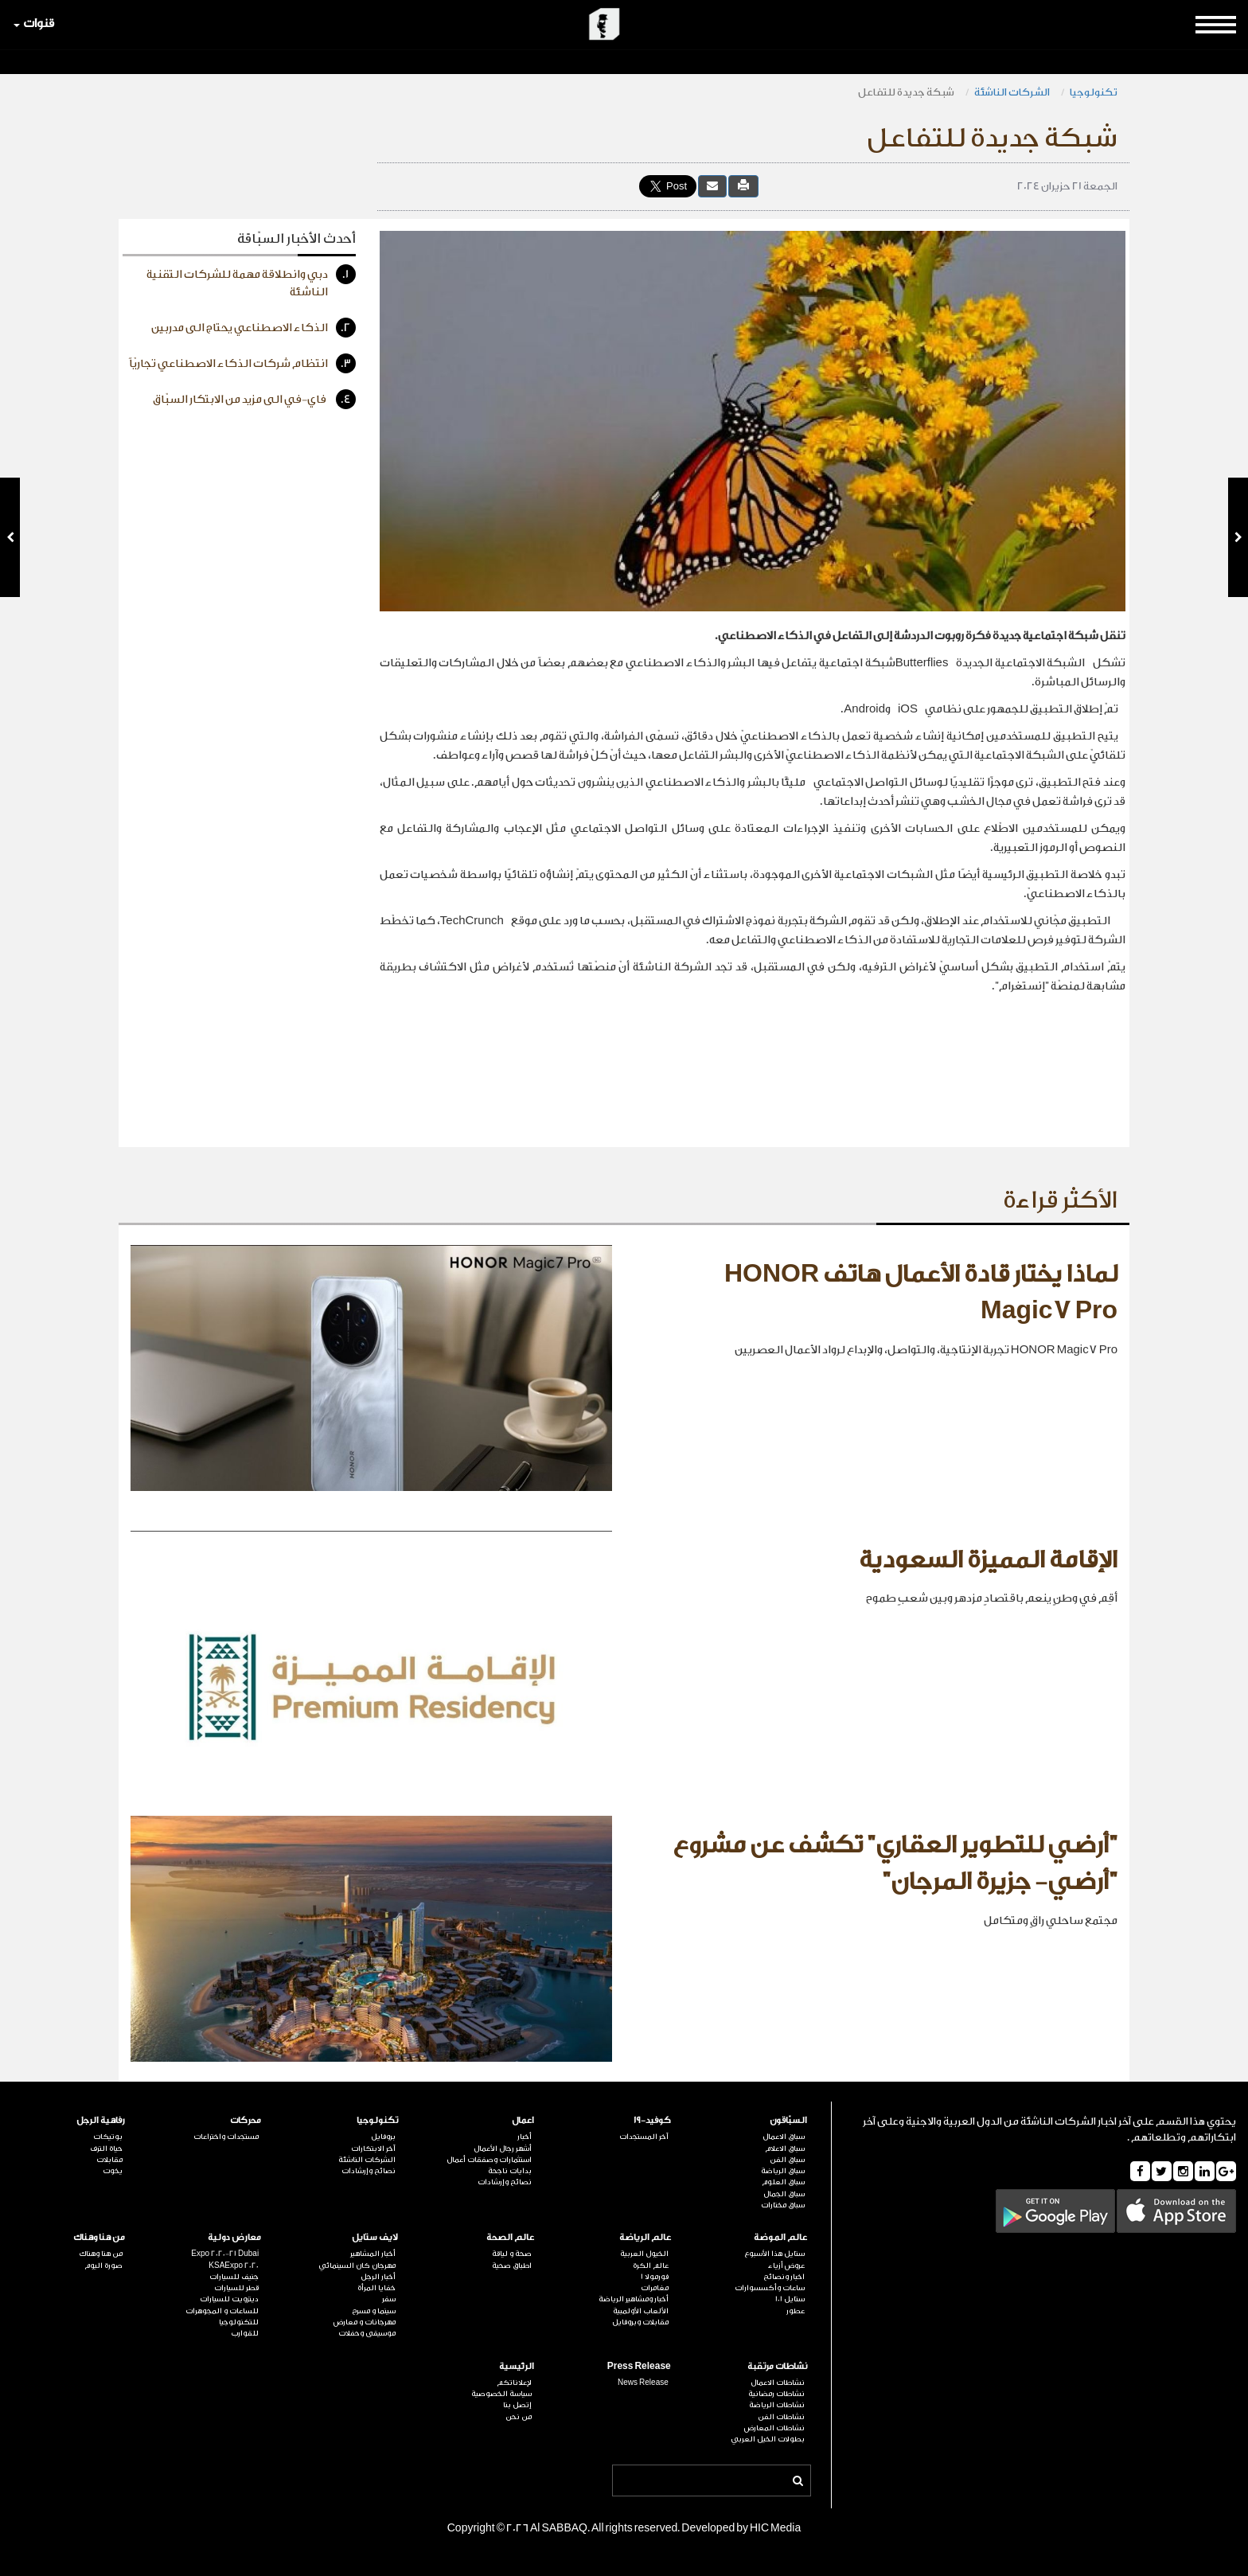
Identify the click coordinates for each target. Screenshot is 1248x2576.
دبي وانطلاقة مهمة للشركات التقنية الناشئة (251, 281)
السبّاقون (788, 2120)
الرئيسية (516, 2366)
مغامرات (655, 2288)
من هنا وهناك (99, 2237)
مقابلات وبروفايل (640, 2322)
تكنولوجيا (1093, 92)
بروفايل (383, 2137)
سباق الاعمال (783, 2137)
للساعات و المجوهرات (222, 2311)
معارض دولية (234, 2237)
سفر (389, 2299)
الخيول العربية (644, 2254)
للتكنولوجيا (239, 2322)
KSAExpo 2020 (234, 2266)
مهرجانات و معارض (364, 2322)
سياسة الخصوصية (501, 2394)
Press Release (639, 2366)
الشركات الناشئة (1012, 92)
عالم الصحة (510, 2237)
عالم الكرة (651, 2266)
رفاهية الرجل (100, 2120)
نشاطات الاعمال (778, 2383)
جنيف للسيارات (234, 2277)
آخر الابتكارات (373, 2149)
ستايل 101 (790, 2299)
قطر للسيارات (236, 2288)
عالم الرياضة (645, 2237)
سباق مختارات (783, 2205)
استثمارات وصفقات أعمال (489, 2160)
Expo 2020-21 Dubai (225, 2254)
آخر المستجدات (644, 2137)
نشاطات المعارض (774, 2428)
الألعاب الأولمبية (641, 2311)
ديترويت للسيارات (229, 2299)
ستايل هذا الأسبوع (774, 2254)
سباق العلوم (783, 2182)
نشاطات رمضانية (776, 2394)
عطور (795, 2311)
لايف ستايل (375, 2237)
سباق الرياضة (783, 2171)
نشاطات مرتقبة (777, 2366)
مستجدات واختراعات (226, 2137)
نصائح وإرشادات (505, 2182)
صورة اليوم (103, 2266)
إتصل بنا (517, 2405)
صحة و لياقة (512, 2254)
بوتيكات (108, 2137)
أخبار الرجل (378, 2277)
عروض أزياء (786, 2266)
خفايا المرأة (376, 2288)
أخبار (524, 2137)
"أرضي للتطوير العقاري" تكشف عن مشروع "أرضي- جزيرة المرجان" (895, 1863)
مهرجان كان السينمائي (357, 2266)
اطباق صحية (512, 2266)
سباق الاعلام (785, 2149)
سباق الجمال (784, 2194)
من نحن (518, 2417)
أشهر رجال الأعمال (503, 2149)
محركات (245, 2120)
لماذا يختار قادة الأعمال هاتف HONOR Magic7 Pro (920, 1293)
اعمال (523, 2120)
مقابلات (109, 2160)
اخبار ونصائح (784, 2277)
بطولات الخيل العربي (768, 2439)
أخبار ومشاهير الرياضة (634, 2299)
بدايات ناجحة (510, 2171)
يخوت (113, 2171)
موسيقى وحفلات (367, 2333)
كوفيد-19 (652, 2120)
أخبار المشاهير (373, 2254)
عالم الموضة (780, 2237)
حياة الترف (106, 2149)
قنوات (34, 23)
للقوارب (245, 2333)
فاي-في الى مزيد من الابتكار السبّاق (254, 399)
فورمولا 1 (655, 2277)
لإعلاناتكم (514, 2383)
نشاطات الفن (781, 2417)
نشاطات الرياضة (777, 2405)
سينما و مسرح (374, 2311)
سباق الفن (787, 2160)
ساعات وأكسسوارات (770, 2288)
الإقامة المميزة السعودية (988, 1560)
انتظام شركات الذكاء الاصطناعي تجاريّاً (242, 363)
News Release (643, 2383)
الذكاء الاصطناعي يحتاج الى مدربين (253, 328)
